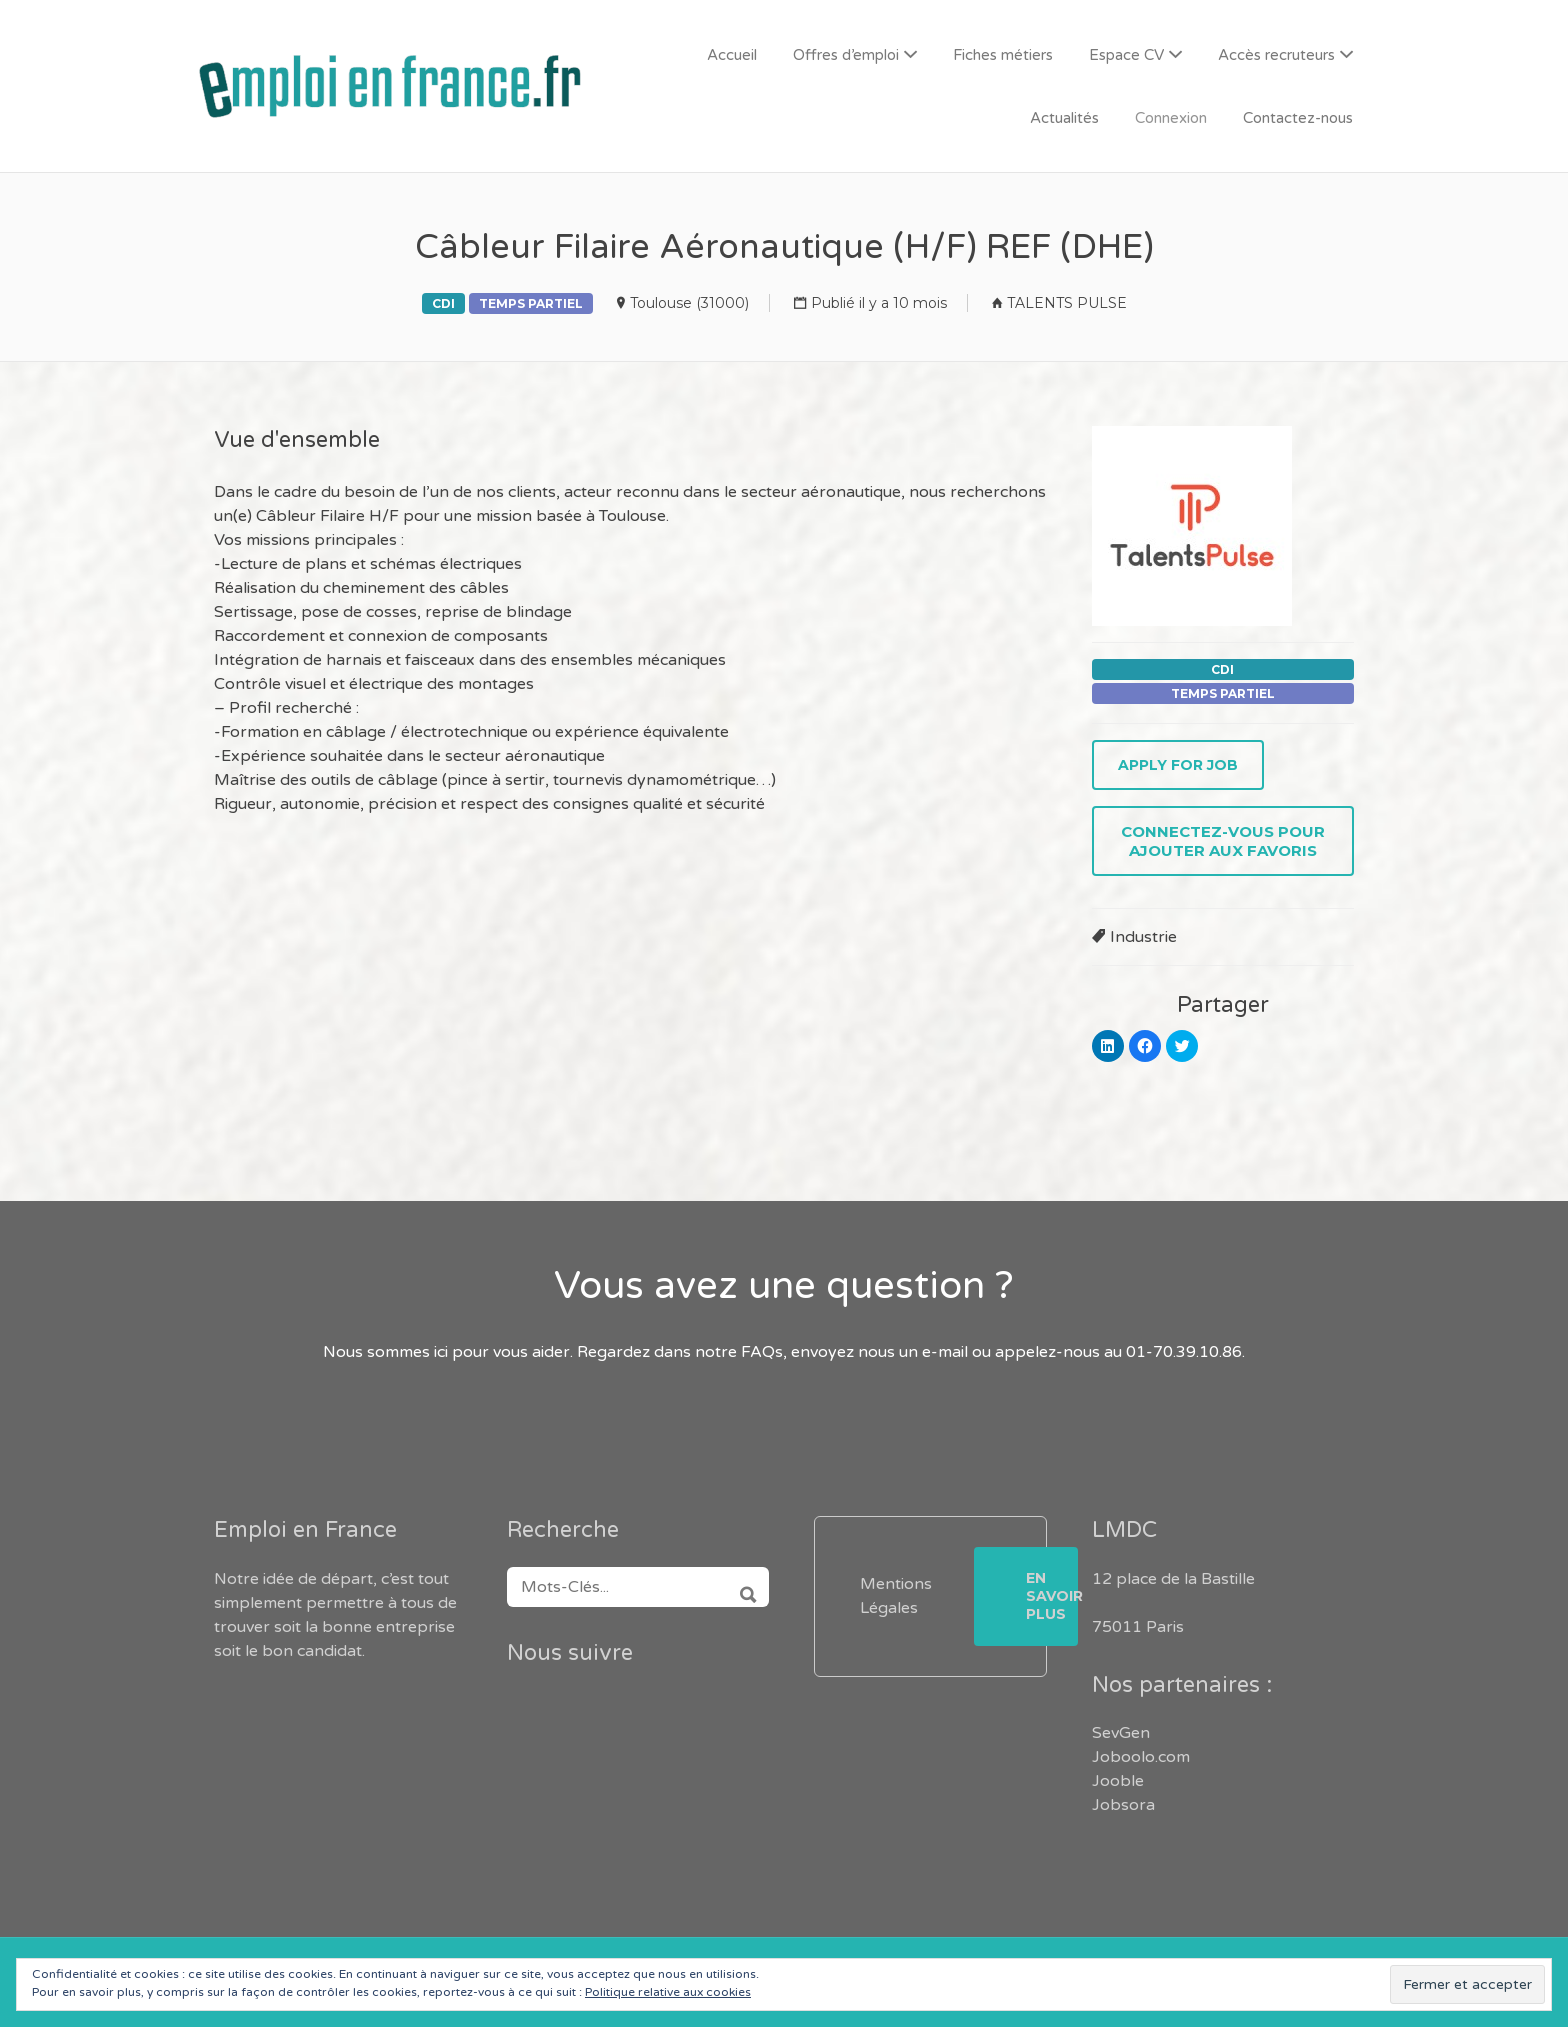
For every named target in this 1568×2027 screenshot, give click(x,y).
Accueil (732, 55)
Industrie (1143, 937)
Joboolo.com (1141, 1757)
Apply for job (1178, 765)
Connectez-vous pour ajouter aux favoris (1223, 841)
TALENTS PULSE (1067, 303)
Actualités (1064, 118)
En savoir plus (1052, 1596)
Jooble (1118, 1781)
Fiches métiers (1003, 55)
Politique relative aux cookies (668, 1992)
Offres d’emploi (846, 55)
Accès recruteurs (1276, 55)
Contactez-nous (1298, 118)
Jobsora (1123, 1805)
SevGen (1121, 1733)
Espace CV (1126, 55)
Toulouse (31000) (689, 303)
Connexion (1171, 118)
